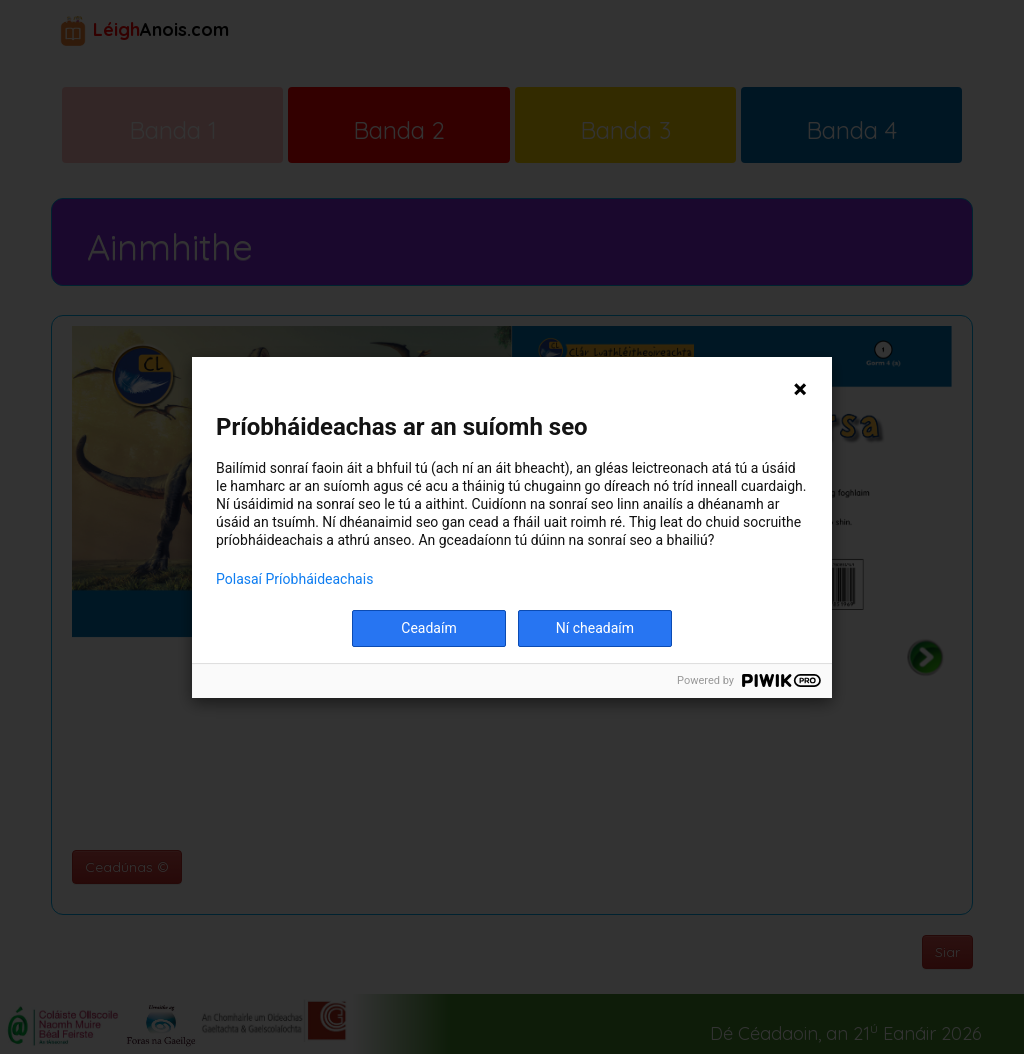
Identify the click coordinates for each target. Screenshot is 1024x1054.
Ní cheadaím (595, 628)
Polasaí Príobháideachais (294, 579)
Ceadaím (428, 628)
